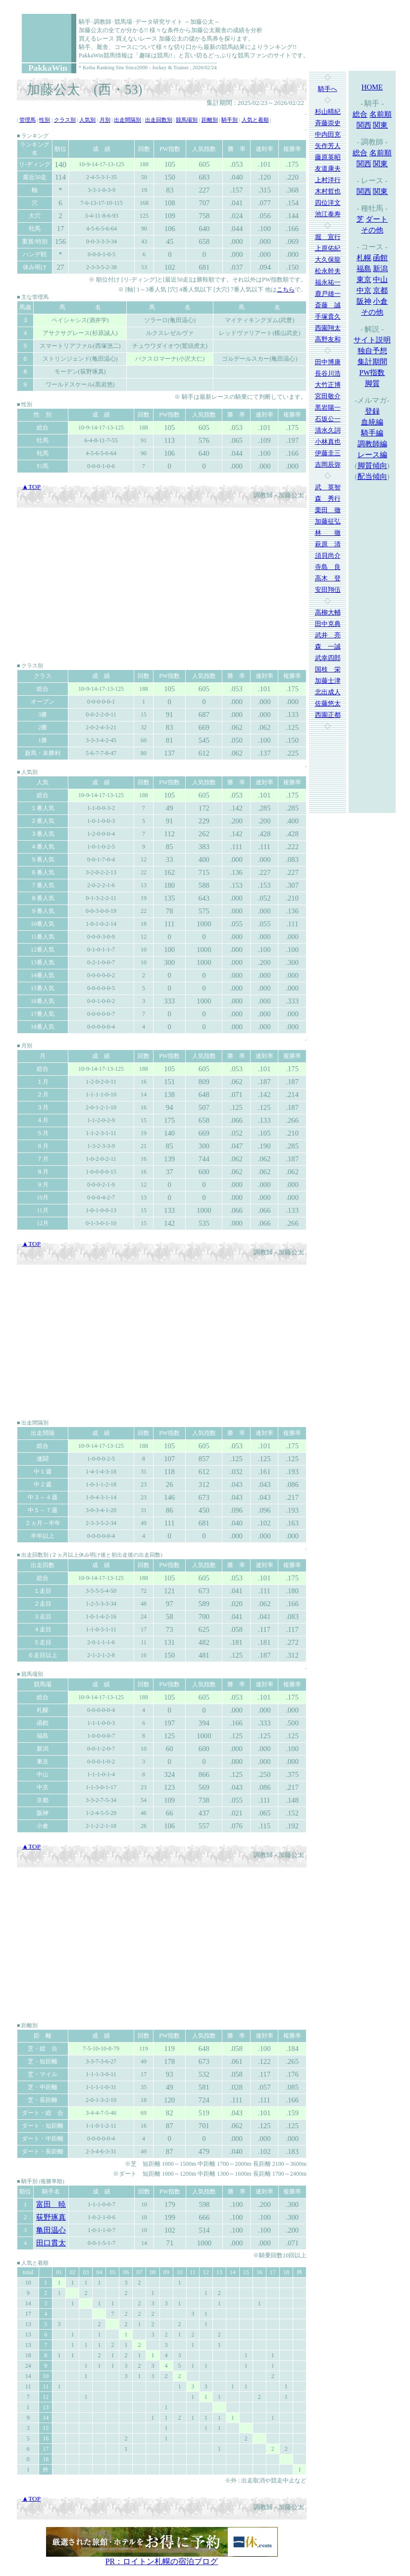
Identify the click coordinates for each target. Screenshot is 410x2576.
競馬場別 (187, 120)
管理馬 (27, 120)
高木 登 (328, 578)
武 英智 (328, 487)
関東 (380, 125)
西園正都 (328, 714)
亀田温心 (51, 2230)
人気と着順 (255, 120)
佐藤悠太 (328, 703)
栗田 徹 (328, 510)
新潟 (380, 269)
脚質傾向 (372, 466)
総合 (360, 114)
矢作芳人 (328, 145)
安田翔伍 (328, 589)
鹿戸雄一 (328, 293)
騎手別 (229, 120)
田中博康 (328, 362)
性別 (44, 120)
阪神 (364, 301)
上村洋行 (328, 180)
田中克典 (328, 623)
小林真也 (328, 441)
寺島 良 (328, 567)
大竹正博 (328, 384)
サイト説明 (372, 340)
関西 (364, 125)
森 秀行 (328, 498)
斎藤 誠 (328, 305)
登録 (372, 411)
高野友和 (328, 339)
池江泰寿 (328, 214)
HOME (372, 87)
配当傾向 (372, 476)
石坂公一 (328, 419)
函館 (380, 258)
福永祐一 (328, 282)
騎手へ (327, 89)
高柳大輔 (328, 612)
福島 (364, 269)
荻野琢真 (51, 2217)
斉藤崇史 (328, 123)
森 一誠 (328, 646)
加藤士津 (328, 680)
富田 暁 (51, 2204)
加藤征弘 (328, 521)
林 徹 (328, 532)
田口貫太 (51, 2243)
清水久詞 (328, 430)
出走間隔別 (127, 120)
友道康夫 (328, 168)
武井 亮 (328, 635)
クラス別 (65, 120)
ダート (376, 219)
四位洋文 (328, 202)
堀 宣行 (328, 236)
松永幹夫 (328, 271)
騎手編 (372, 433)
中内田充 (328, 134)
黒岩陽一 (328, 407)
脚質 (372, 383)
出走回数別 (158, 120)
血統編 (372, 422)
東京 (364, 280)
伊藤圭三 (328, 453)
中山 (380, 280)
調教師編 (372, 444)
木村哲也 (328, 191)
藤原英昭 (328, 157)
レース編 (372, 455)
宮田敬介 (328, 396)
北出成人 (328, 692)
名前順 (380, 114)
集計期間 (372, 362)
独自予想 (372, 351)
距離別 (210, 120)
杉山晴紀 (328, 111)
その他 (372, 230)
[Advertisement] (162, 584)
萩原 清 (328, 544)
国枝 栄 (328, 669)
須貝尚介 (328, 555)
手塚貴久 (328, 316)
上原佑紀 (328, 248)
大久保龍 (328, 259)
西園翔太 (328, 328)
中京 (364, 290)
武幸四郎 (328, 658)
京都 (380, 290)
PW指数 (372, 373)
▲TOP (31, 486)
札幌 (364, 258)
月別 (105, 120)
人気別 (87, 120)
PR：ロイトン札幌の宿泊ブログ (161, 2561)
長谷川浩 (328, 373)
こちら (286, 289)
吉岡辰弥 (328, 464)
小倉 (380, 301)
